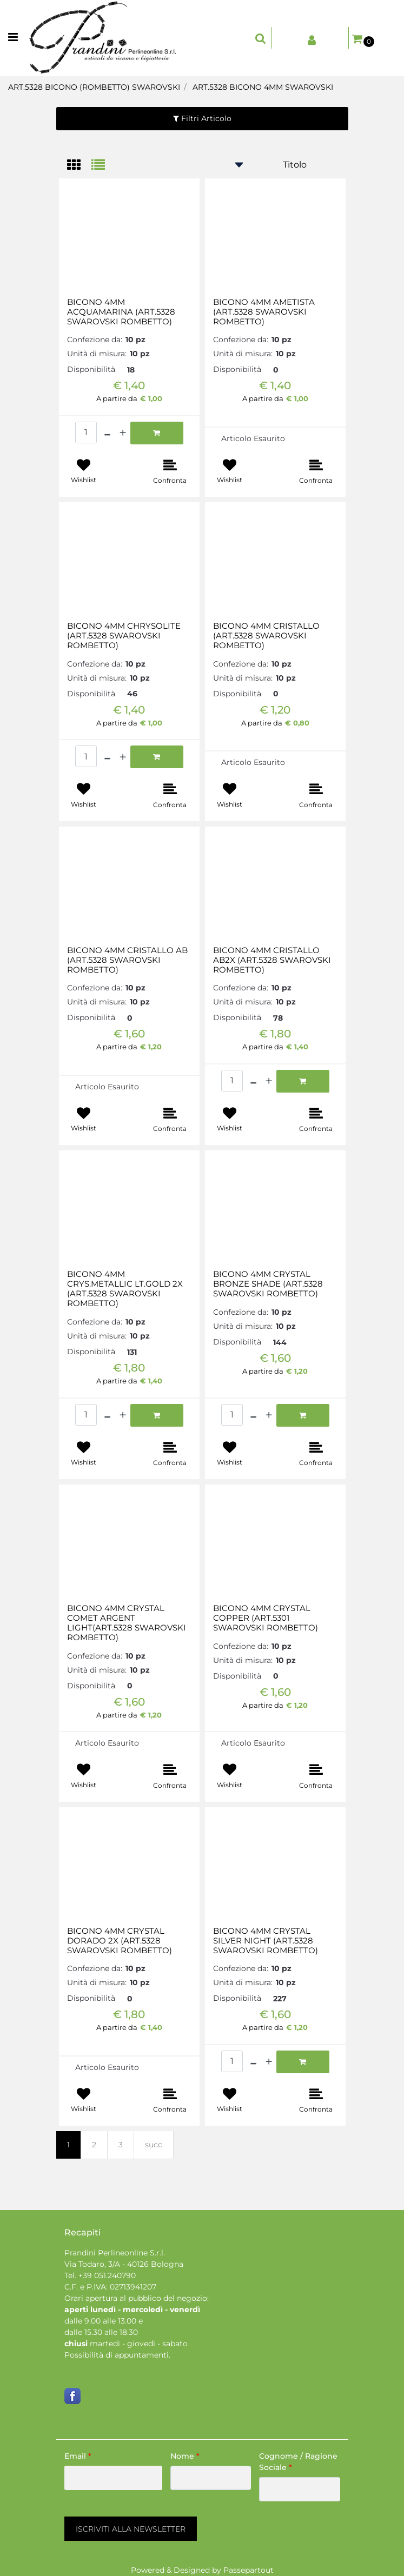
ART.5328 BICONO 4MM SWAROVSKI (263, 87)
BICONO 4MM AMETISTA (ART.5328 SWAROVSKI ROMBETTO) (264, 312)
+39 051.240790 (107, 2275)
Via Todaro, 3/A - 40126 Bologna (123, 2264)
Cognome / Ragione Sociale (298, 2461)
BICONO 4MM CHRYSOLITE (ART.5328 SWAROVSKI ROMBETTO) (124, 635)
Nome (185, 2456)
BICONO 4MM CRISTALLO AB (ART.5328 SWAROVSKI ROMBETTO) (127, 960)
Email (77, 2456)
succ (153, 2144)
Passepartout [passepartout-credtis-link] (248, 2570)
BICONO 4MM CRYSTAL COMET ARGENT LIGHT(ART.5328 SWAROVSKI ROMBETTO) (126, 1622)
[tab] (79, 166)
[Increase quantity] (122, 433)
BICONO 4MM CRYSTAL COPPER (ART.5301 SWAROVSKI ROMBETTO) (265, 1618)
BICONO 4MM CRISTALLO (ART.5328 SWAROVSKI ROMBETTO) (266, 635)
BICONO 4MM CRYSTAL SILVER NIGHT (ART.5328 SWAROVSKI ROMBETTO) (265, 1940)
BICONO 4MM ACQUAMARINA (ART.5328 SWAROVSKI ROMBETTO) (121, 312)
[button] (130, 2529)
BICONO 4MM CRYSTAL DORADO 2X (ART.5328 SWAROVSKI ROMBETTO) (119, 1940)
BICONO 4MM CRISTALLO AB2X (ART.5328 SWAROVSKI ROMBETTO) (272, 960)
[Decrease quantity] (107, 433)
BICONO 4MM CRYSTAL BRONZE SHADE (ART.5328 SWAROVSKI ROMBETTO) (268, 1284)
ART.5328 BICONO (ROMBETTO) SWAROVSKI (94, 87)
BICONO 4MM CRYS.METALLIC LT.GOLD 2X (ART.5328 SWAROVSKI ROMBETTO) (125, 1288)
